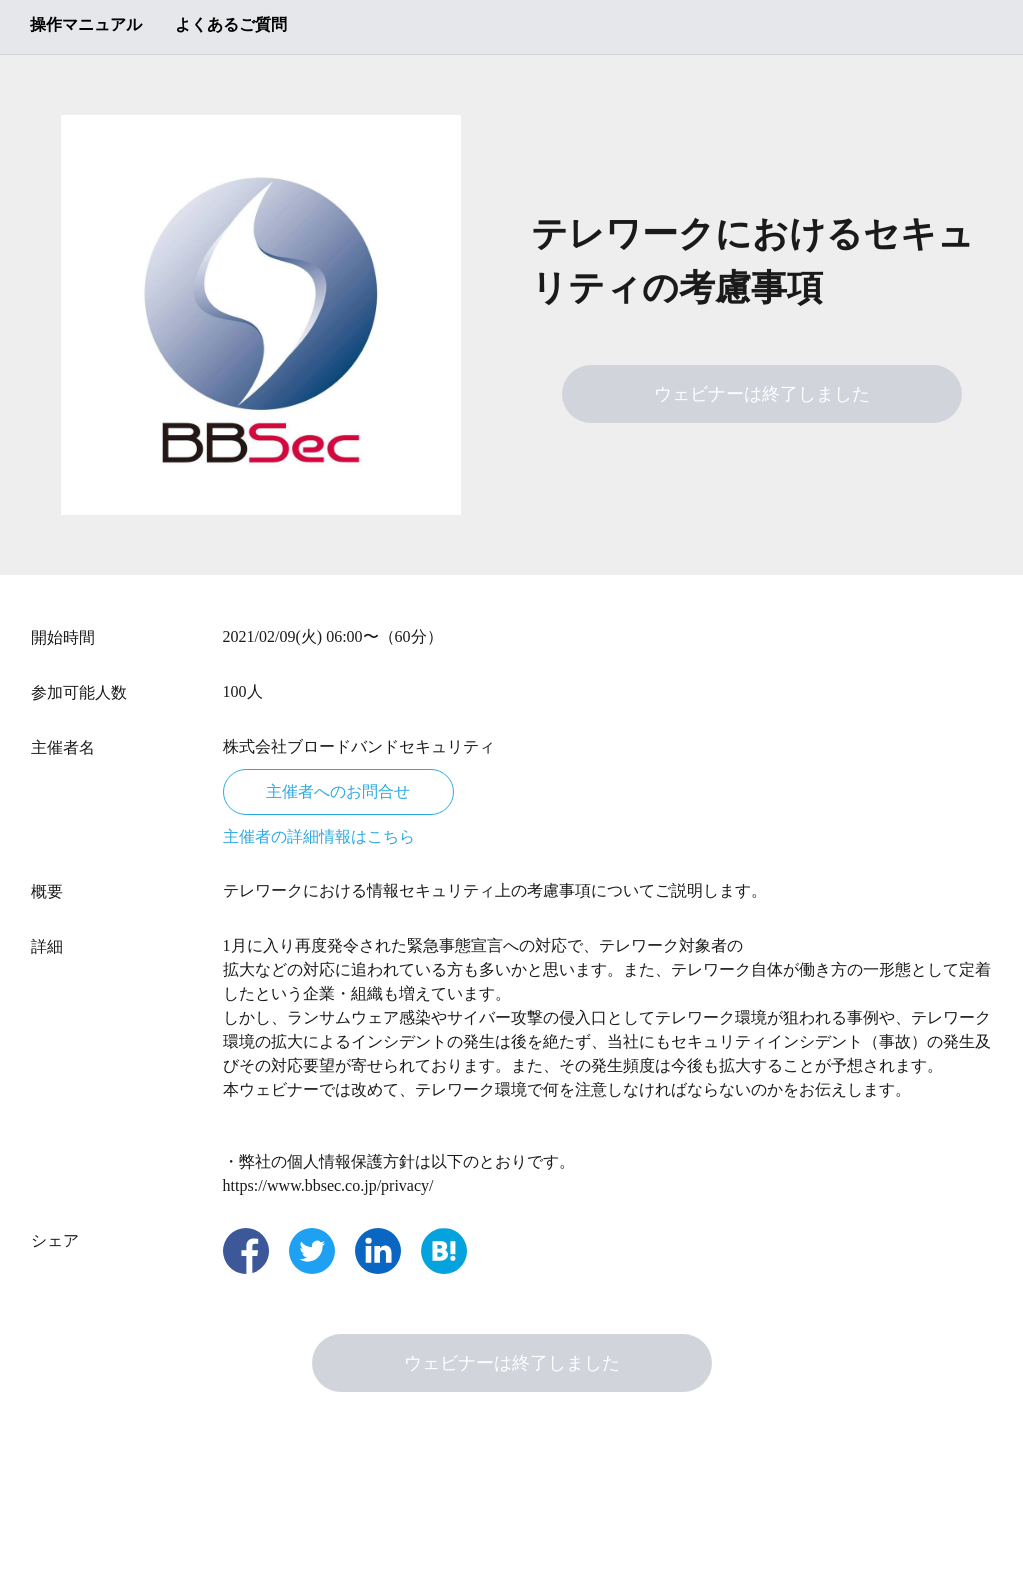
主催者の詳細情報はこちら (319, 836)
